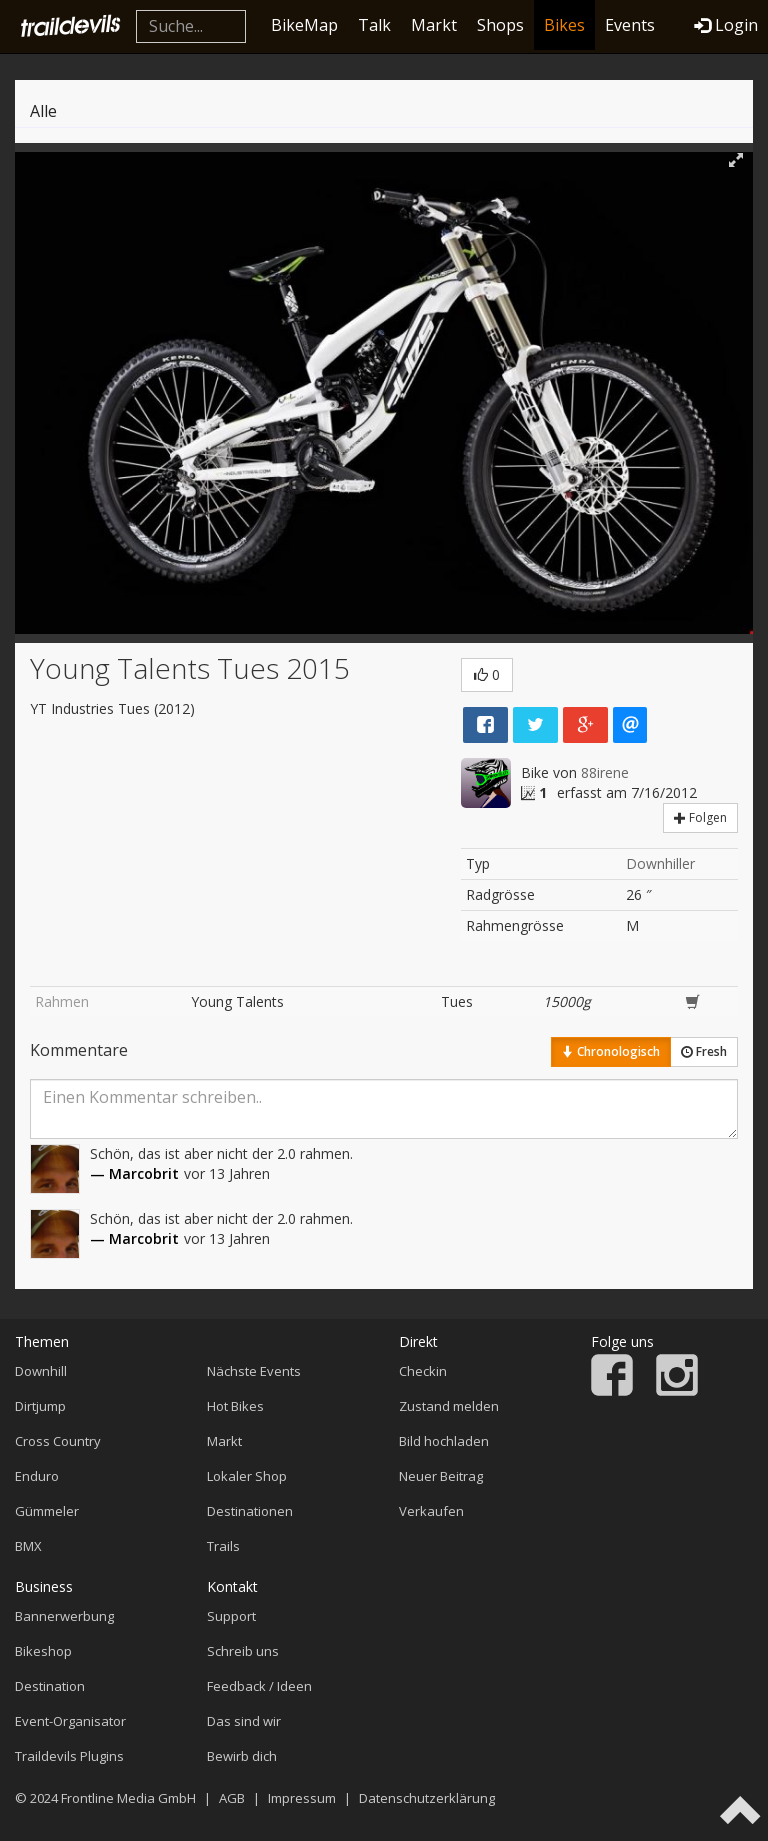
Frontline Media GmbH (128, 1798)
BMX (28, 1546)
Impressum (302, 1798)
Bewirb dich (242, 1756)
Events (630, 25)
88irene (605, 772)
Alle (43, 111)
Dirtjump (40, 1406)
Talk (374, 25)
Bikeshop (43, 1651)
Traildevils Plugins (69, 1756)
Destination (50, 1686)
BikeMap (304, 25)
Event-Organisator (70, 1721)
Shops (500, 25)
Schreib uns (243, 1651)
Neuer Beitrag (441, 1476)
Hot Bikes (235, 1406)
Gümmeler (47, 1511)
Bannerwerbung (64, 1616)
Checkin (423, 1371)
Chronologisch (611, 1051)
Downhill (41, 1371)
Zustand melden (449, 1406)
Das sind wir (244, 1721)
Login (726, 25)
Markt (434, 25)
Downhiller (660, 863)
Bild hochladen (444, 1441)
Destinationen (250, 1511)
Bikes (564, 25)
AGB (232, 1798)
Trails (223, 1546)
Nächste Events (254, 1371)
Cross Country (58, 1441)
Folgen (700, 817)
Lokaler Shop (247, 1476)
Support (231, 1616)
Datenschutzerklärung (427, 1798)
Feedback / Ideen (259, 1686)
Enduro (37, 1476)
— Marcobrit (134, 1173)
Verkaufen (431, 1511)
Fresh (704, 1051)
